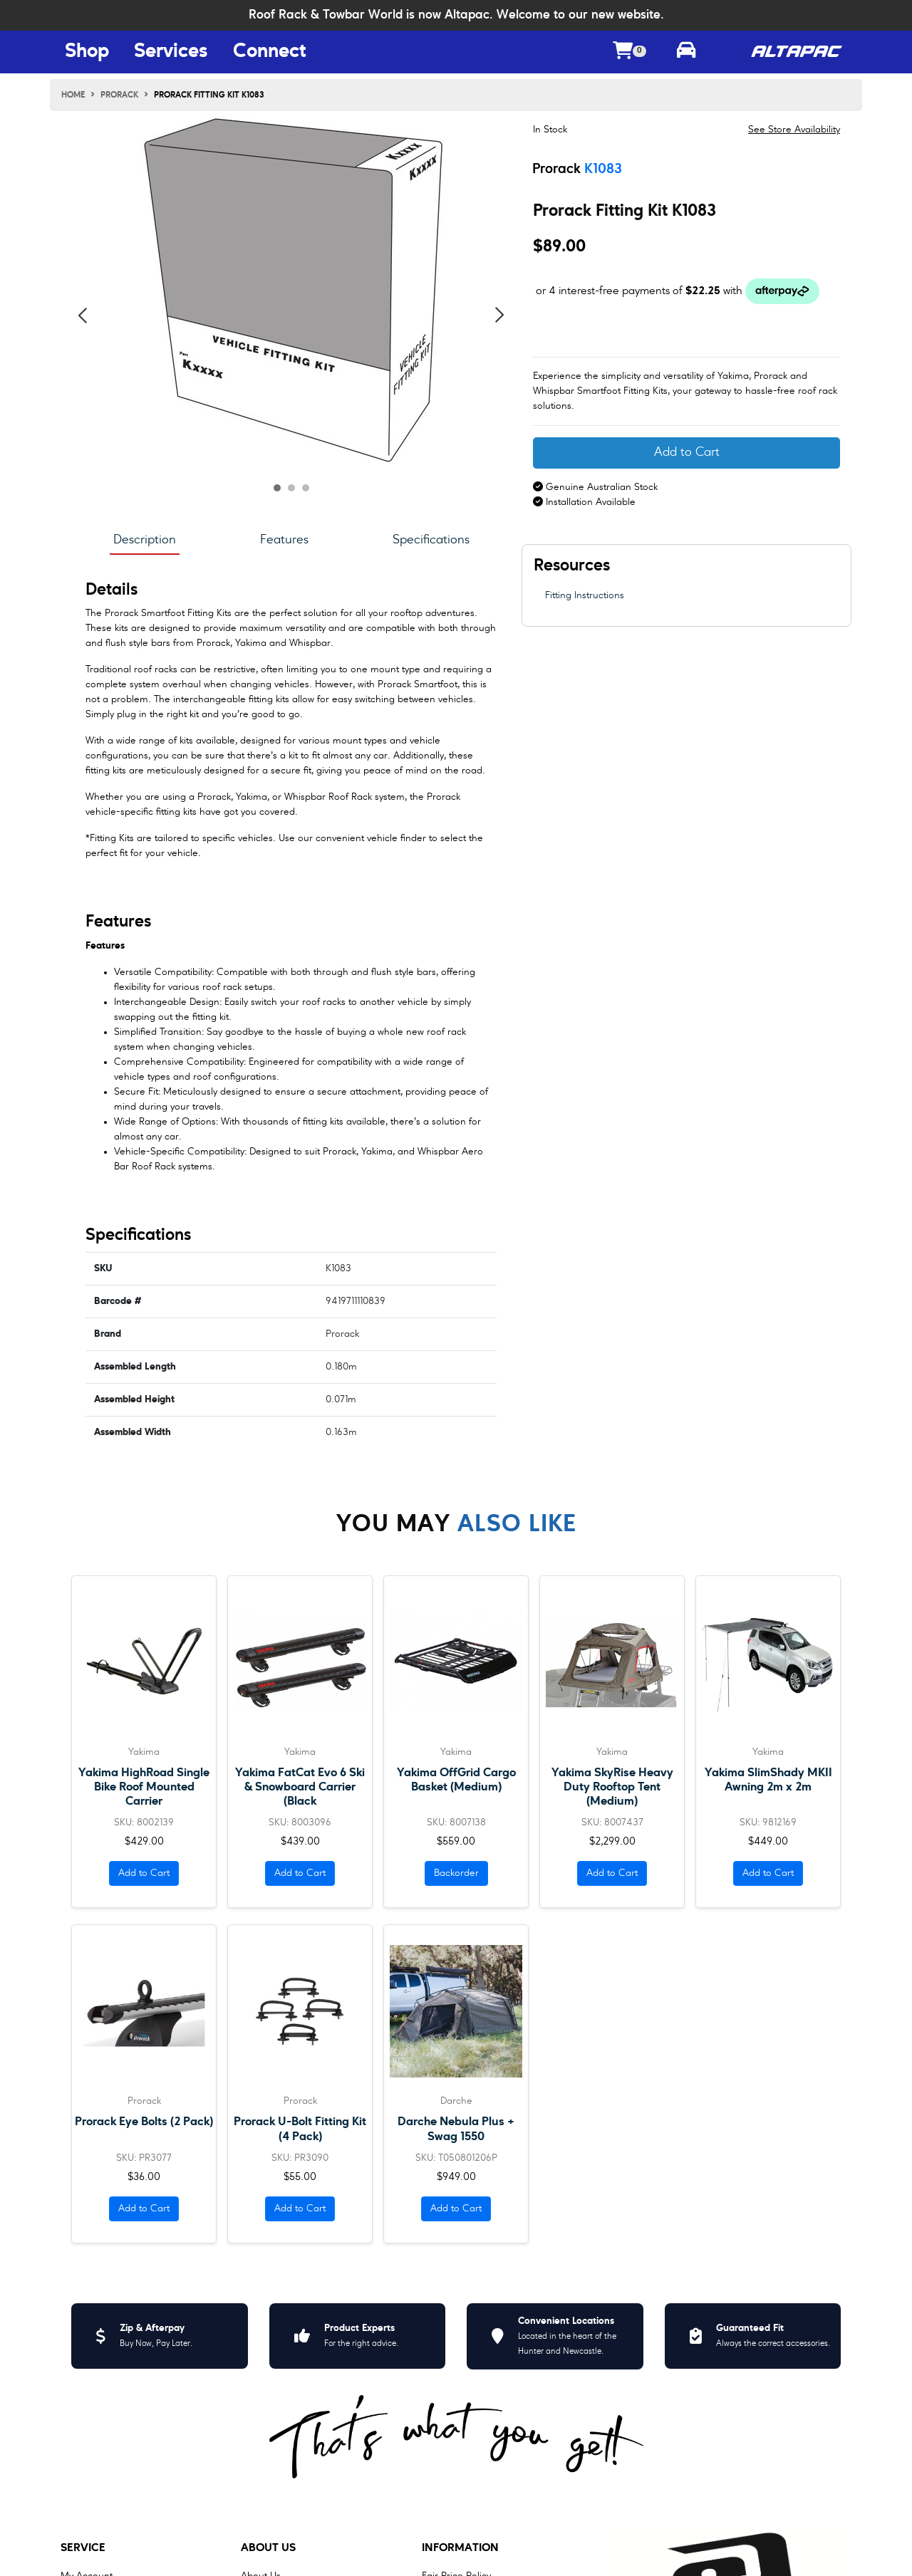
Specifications (431, 539)
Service (83, 2548)
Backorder (456, 1873)
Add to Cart (687, 453)
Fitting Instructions (584, 595)
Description (144, 539)
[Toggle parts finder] (686, 52)
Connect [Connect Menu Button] (269, 52)
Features (284, 539)
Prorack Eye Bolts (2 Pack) (144, 2122)
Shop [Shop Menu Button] (87, 52)
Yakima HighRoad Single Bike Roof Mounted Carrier (143, 1787)
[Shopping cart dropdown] (630, 52)
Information (460, 2548)
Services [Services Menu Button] (171, 52)
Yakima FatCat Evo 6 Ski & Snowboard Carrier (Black (300, 1787)
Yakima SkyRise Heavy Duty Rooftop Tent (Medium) (612, 1787)
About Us (268, 2548)
